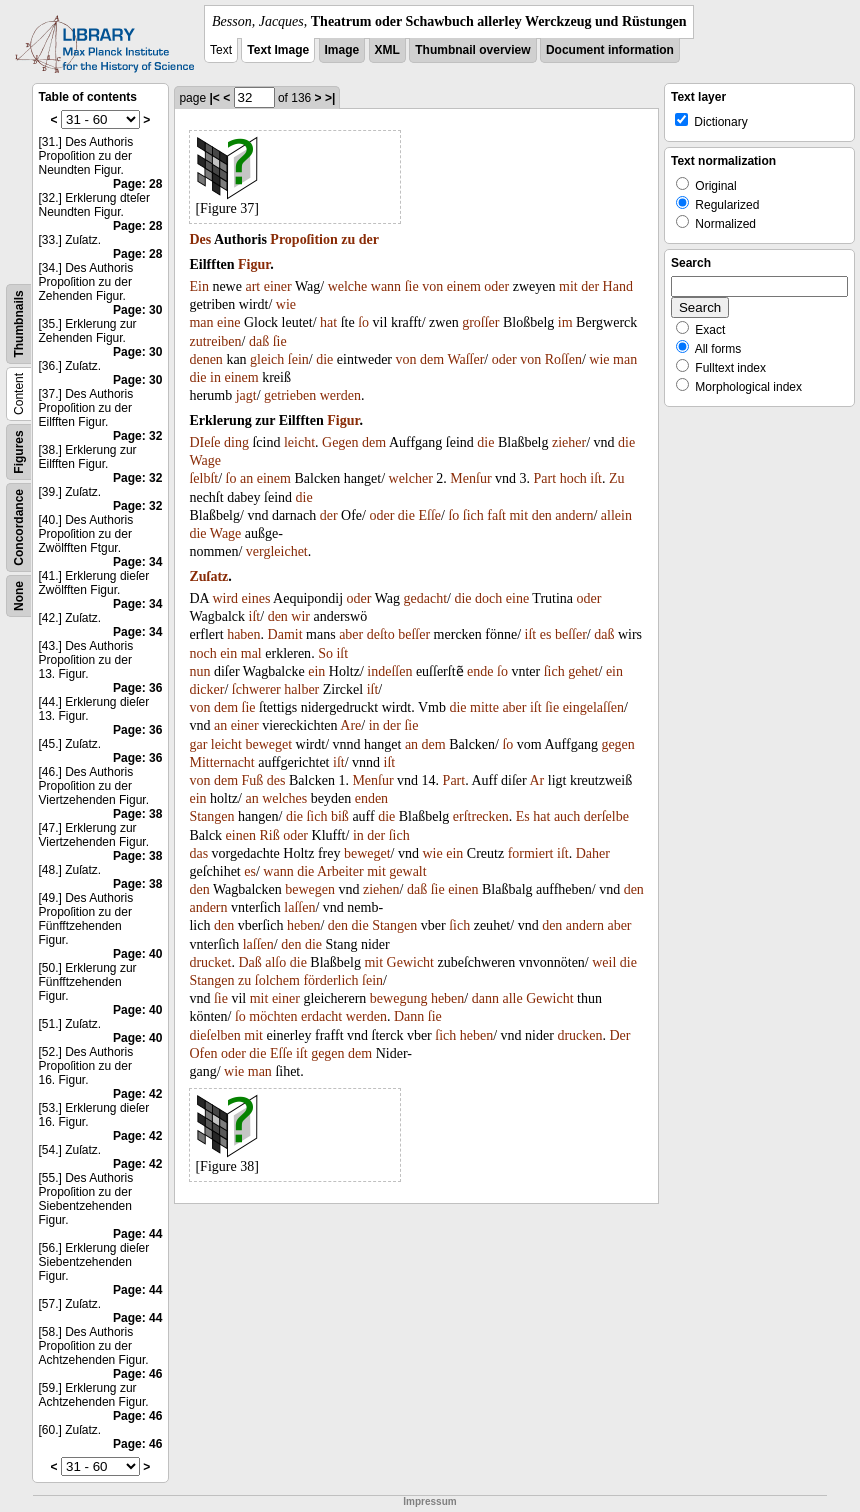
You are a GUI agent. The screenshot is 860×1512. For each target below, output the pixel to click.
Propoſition (303, 239)
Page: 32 (137, 436)
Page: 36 (137, 688)
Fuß (253, 780)
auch (567, 816)
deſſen (395, 671)
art (252, 286)
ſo (363, 322)
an (246, 478)
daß (259, 341)
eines (256, 598)
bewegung (399, 998)
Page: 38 (137, 814)
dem (432, 359)
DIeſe (204, 442)
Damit (285, 634)
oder (496, 286)
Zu (617, 478)
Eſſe (429, 515)
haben (243, 634)
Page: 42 (137, 1094)
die (324, 359)
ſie (412, 286)
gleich (267, 359)
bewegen (310, 889)
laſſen (299, 907)
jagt (246, 395)
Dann (409, 1016)
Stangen (211, 816)
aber (351, 634)
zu (348, 239)
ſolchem (277, 980)
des (276, 780)
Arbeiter (340, 871)
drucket (210, 962)
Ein (198, 286)
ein (228, 653)
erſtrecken (481, 816)
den (542, 515)
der (369, 239)
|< (214, 98)
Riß (269, 835)
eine (228, 322)
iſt (596, 478)
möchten (273, 1016)
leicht (299, 442)
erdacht (321, 1016)
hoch (573, 478)
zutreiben (215, 341)
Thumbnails (19, 323)
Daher (593, 853)
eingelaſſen (593, 707)
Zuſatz (208, 576)
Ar (536, 780)
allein (616, 515)
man (201, 322)
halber (301, 689)
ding (236, 442)
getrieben (290, 395)
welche (348, 286)
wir (300, 616)
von (432, 286)
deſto (381, 634)
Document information (610, 50)
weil (604, 962)
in (215, 377)
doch (488, 598)
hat (328, 322)
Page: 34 (137, 562)
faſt (496, 515)
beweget (268, 744)
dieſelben (214, 1035)
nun (199, 671)
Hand (618, 286)
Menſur (470, 478)
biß (340, 816)
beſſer (414, 634)
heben (303, 925)
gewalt (407, 871)
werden (340, 395)
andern (574, 515)
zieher (569, 442)
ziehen (381, 889)
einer (278, 286)
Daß (249, 962)
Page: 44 (137, 1234)
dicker (206, 689)
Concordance (19, 527)
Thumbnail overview (472, 50)
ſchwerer (256, 689)
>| (330, 98)
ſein (298, 359)
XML (387, 50)
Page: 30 (137, 310)
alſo (275, 962)
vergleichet (277, 551)
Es (523, 816)
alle (512, 998)
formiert (531, 853)
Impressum (429, 1501)
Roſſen (563, 359)
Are (350, 725)
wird (225, 598)
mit (568, 286)
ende (480, 671)
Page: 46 (137, 1374)
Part (545, 478)
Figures (19, 451)
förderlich (330, 980)
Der (619, 1035)
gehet (583, 671)
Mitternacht (221, 762)
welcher (411, 478)
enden (371, 798)
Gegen (340, 442)
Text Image (278, 50)
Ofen (203, 1053)
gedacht (426, 598)
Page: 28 (137, 184)
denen (205, 359)
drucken (579, 1035)
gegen (617, 744)
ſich (473, 515)
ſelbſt (203, 478)
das (198, 853)
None (19, 596)
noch (202, 653)
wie (286, 304)
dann (485, 998)
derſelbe (606, 816)
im (565, 322)
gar (198, 744)
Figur (254, 264)
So (325, 653)
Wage (205, 460)
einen (241, 835)
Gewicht (410, 962)
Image (342, 50)
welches (284, 798)
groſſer (480, 322)
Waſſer (465, 359)
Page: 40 (137, 954)
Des (200, 239)
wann (386, 286)
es (546, 634)
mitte (484, 707)
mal (251, 653)
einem (464, 286)
